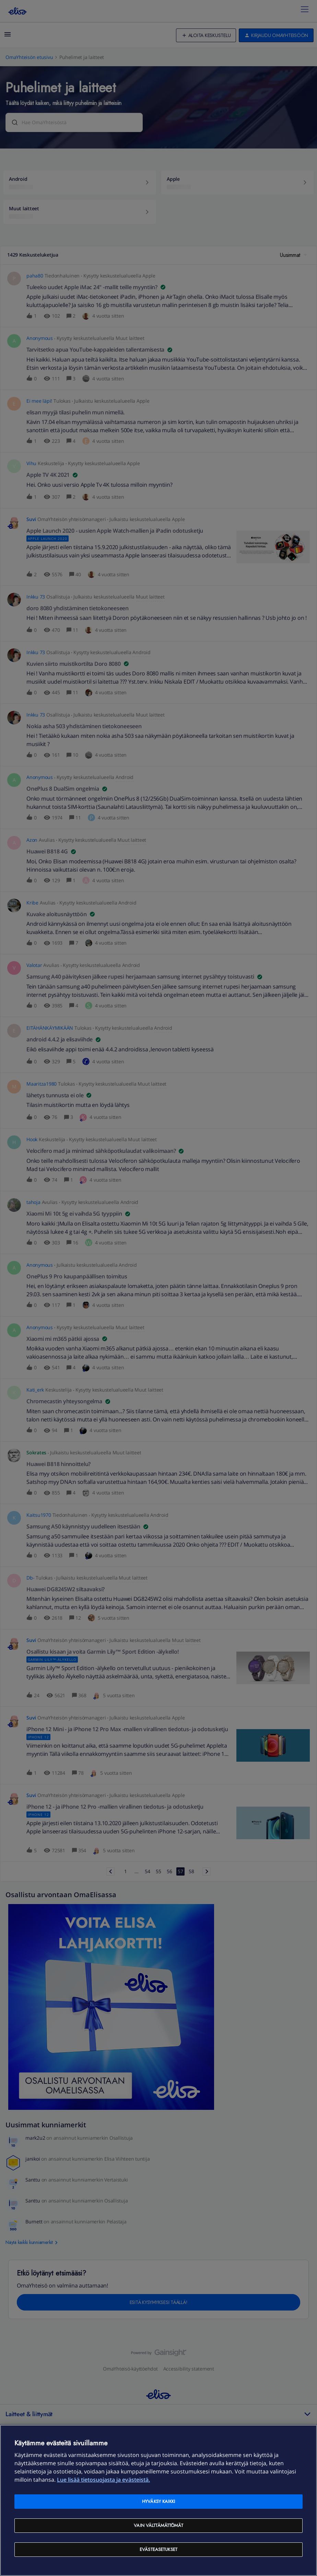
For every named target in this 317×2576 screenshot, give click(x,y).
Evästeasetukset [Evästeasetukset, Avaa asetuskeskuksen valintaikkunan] (158, 2549)
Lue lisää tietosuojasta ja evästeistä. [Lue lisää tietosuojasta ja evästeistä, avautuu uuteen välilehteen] (103, 2479)
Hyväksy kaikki (158, 2501)
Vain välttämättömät (158, 2525)
